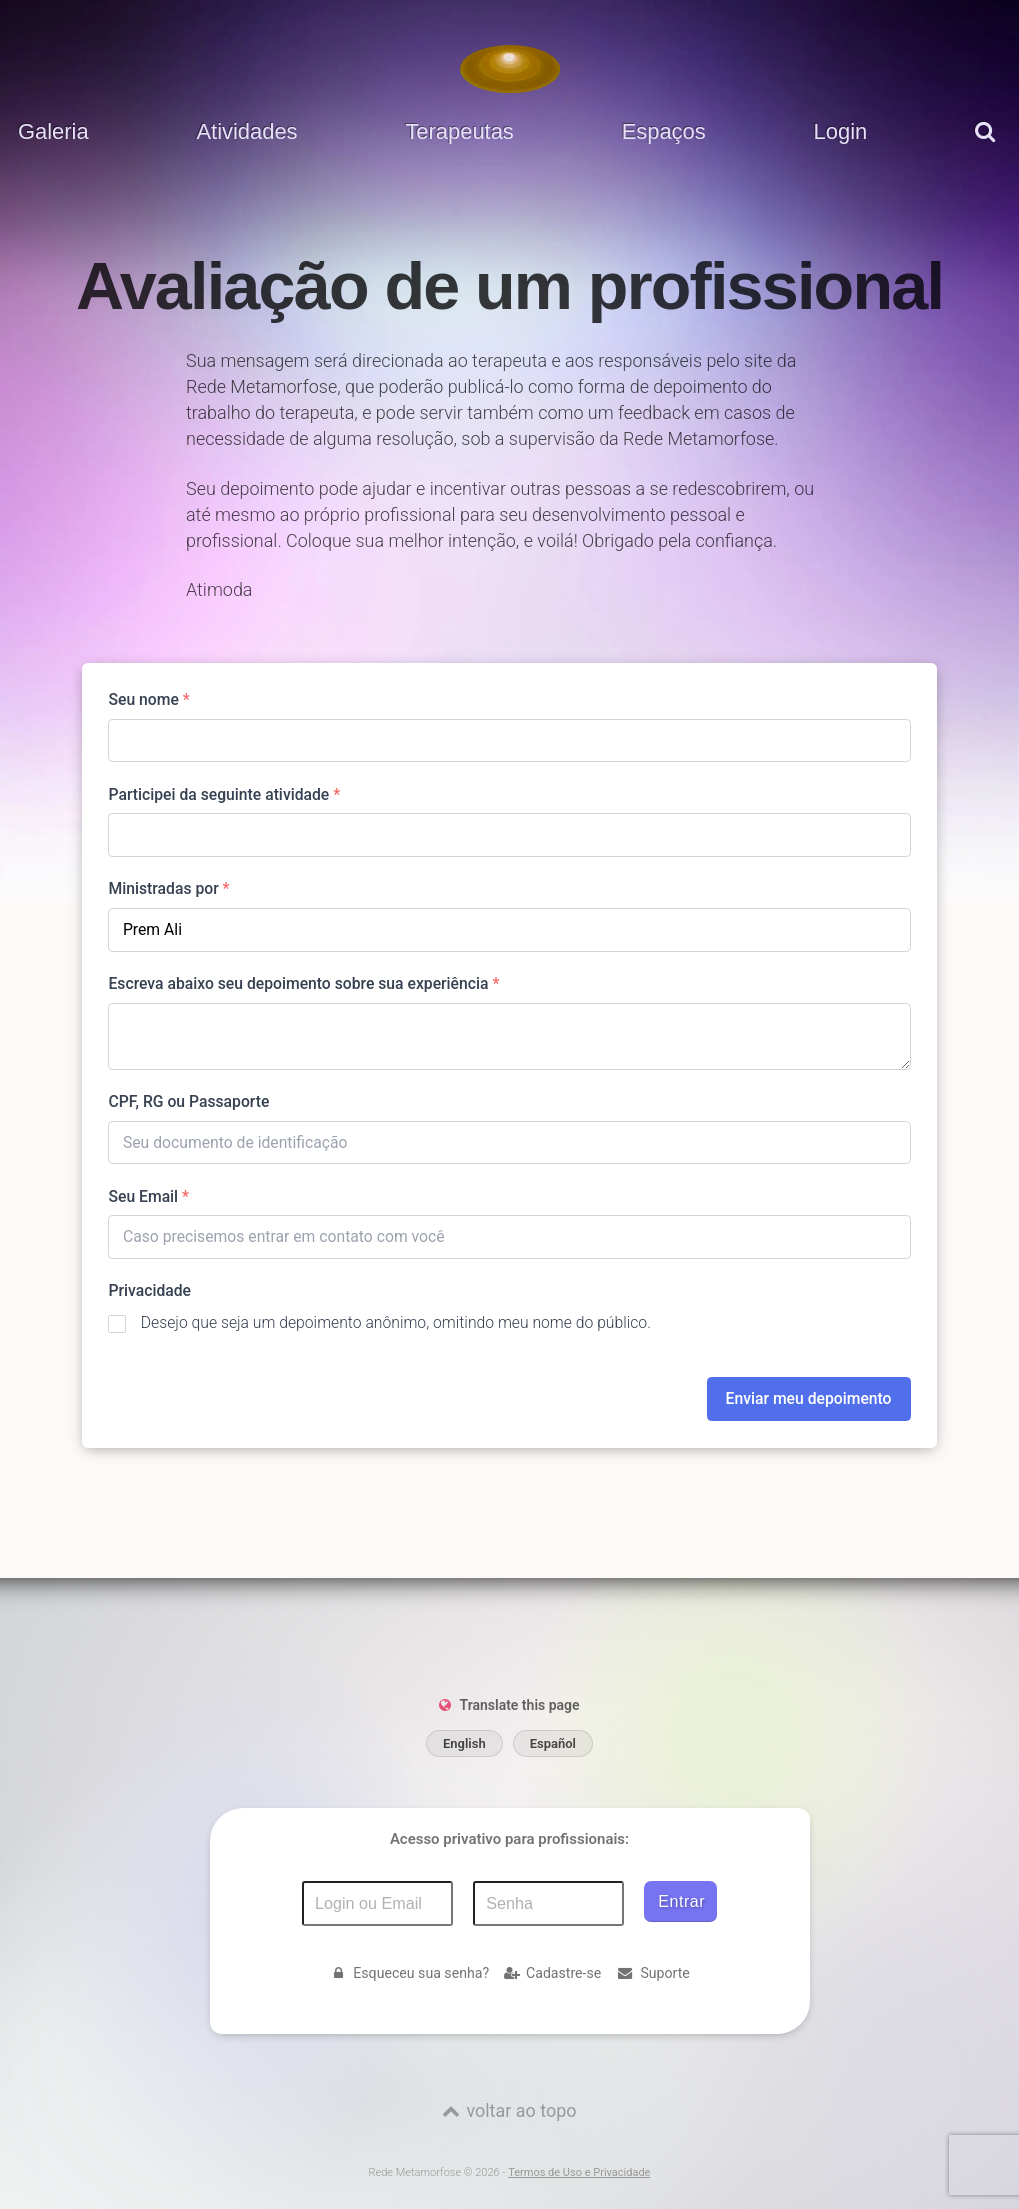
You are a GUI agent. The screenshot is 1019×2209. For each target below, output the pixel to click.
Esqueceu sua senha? (409, 1973)
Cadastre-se (552, 1973)
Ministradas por (168, 888)
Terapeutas (459, 131)
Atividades (246, 131)
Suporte (653, 1973)
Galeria (53, 131)
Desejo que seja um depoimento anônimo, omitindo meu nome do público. (396, 1322)
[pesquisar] (988, 146)
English (464, 1743)
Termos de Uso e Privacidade (579, 2172)
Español (553, 1743)
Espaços (664, 131)
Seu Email (148, 1196)
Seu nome (148, 699)
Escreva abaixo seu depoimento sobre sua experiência (303, 983)
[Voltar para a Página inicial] (510, 69)
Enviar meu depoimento (809, 1398)
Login (841, 131)
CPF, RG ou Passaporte (188, 1101)
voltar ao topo (521, 2110)
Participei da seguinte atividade (224, 794)
